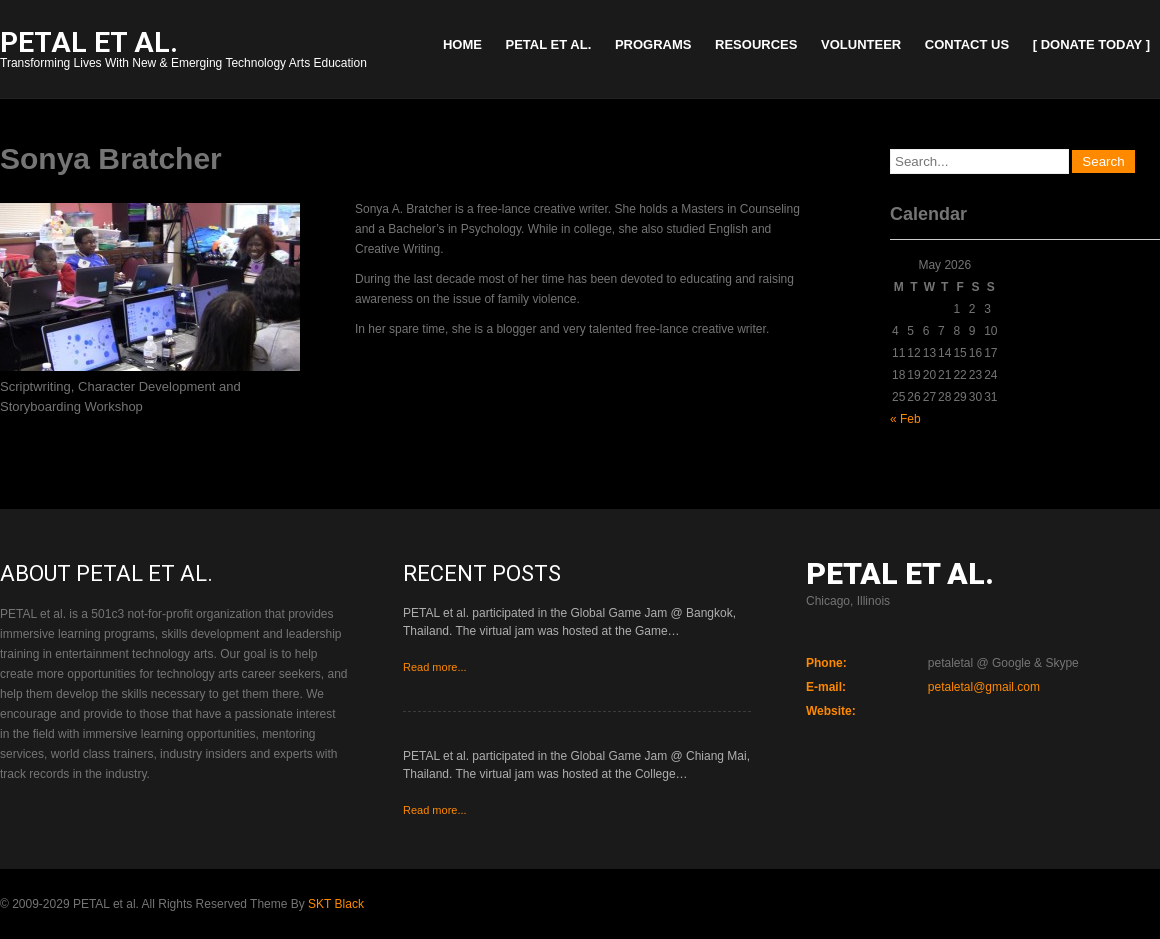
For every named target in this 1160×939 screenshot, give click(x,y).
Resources (756, 44)
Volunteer (861, 44)
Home (462, 44)
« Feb (905, 419)
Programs (653, 44)
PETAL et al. (549, 44)
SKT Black (336, 904)
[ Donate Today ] (1091, 44)
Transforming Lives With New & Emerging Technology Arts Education (183, 51)
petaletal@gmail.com (984, 687)
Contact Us (967, 44)
